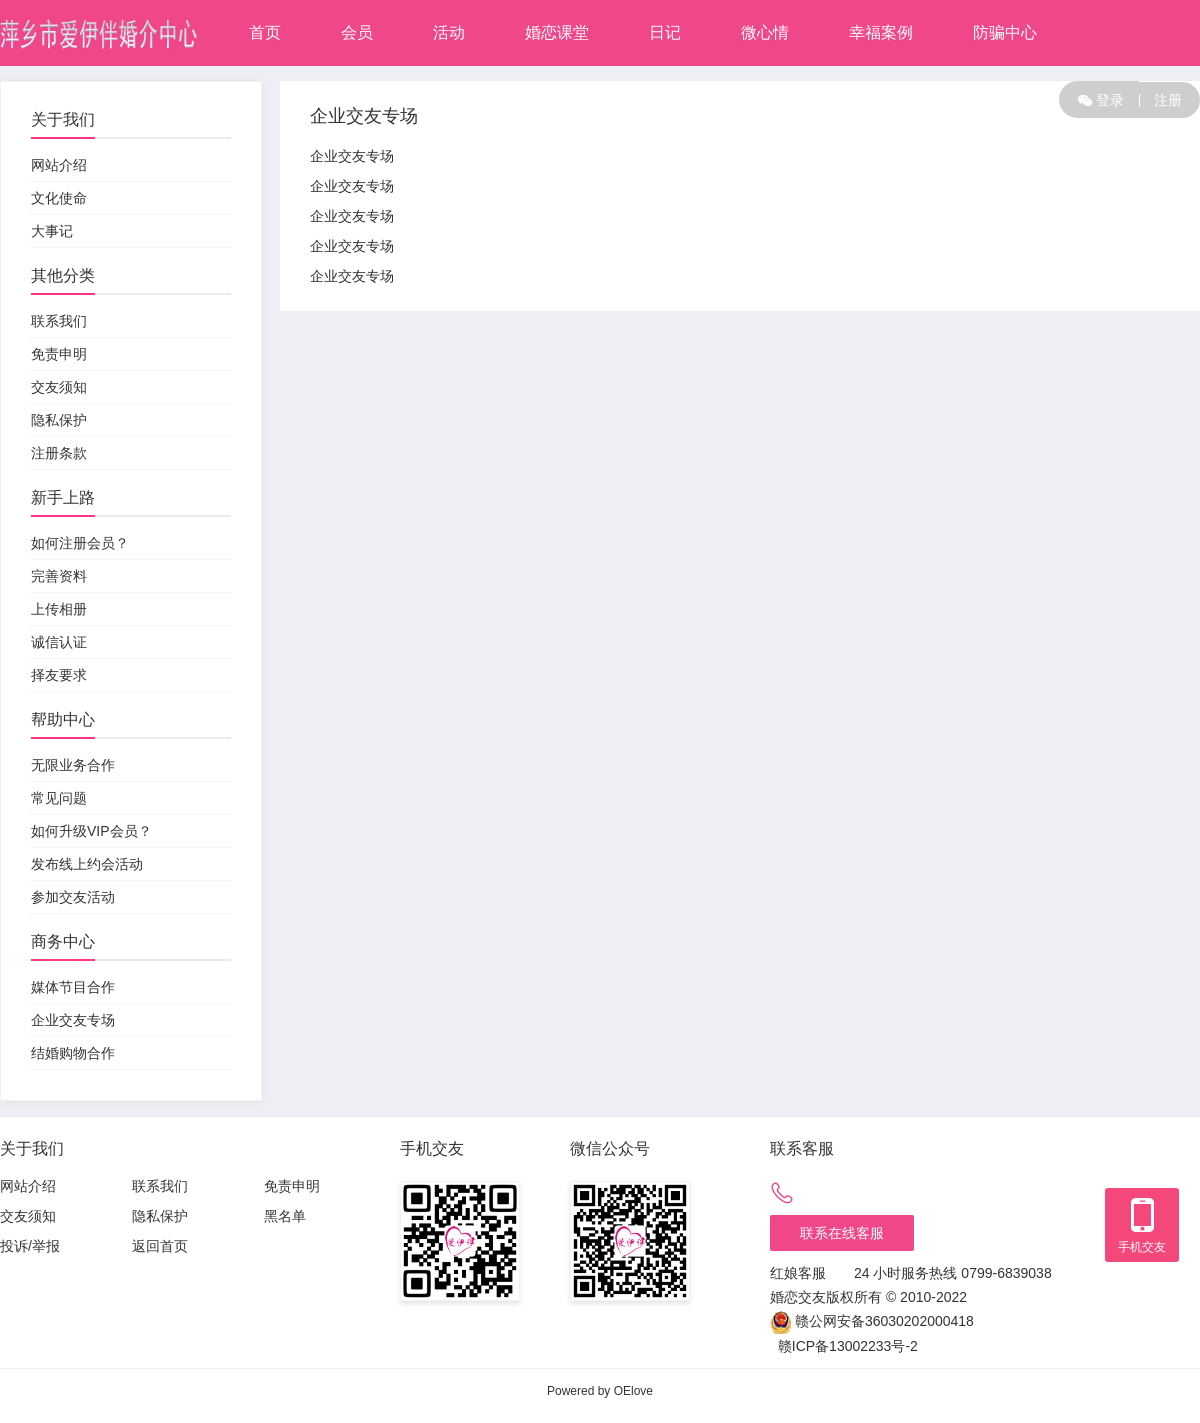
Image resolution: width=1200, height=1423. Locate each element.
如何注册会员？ (80, 543)
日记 (665, 32)
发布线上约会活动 (87, 864)
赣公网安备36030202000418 (884, 1321)
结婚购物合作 (73, 1053)
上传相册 (59, 609)
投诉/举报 (30, 1246)
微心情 (765, 32)
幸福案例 (881, 32)
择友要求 (59, 675)
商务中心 (63, 941)
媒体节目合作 (73, 987)
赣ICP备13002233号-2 (848, 1346)
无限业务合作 (73, 765)
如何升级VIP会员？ (91, 831)
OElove (633, 1391)
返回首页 (160, 1246)
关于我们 (63, 119)
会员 (357, 32)
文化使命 (59, 198)
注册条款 (59, 453)
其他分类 (63, 275)
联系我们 (59, 321)
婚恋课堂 (557, 32)
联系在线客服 (842, 1233)
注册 (1160, 100)
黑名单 (285, 1216)
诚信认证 (59, 642)
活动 (449, 32)
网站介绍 (59, 165)
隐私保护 (59, 420)
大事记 (52, 231)
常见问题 (59, 798)
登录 (1100, 99)
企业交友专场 (73, 1020)
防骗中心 (1005, 32)
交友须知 (59, 387)
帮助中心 (63, 719)
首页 (265, 32)
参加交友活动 (73, 897)
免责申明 (59, 354)
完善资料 (59, 576)
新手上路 (63, 497)
